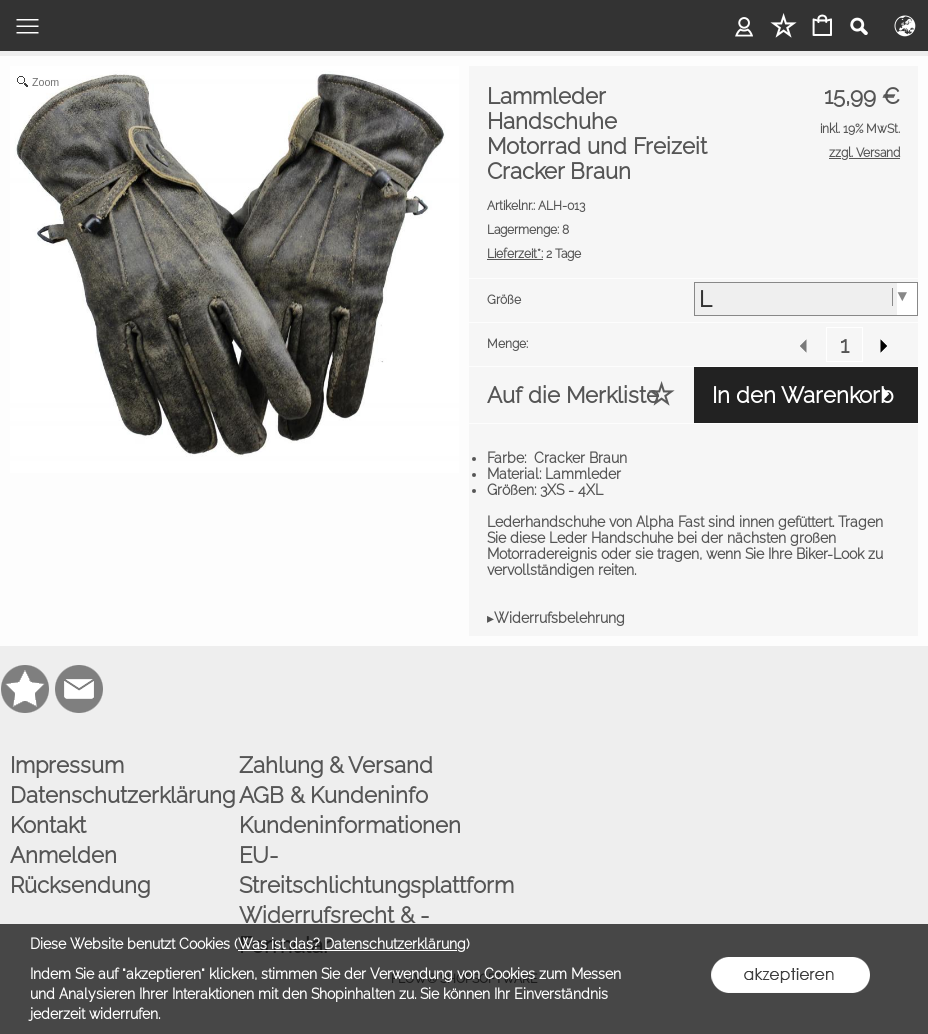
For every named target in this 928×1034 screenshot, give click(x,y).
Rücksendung (80, 885)
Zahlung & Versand (336, 765)
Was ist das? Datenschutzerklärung (352, 944)
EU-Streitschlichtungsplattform (349, 870)
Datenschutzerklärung (120, 795)
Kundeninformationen (349, 825)
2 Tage (534, 254)
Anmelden (63, 855)
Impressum (67, 765)
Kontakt (48, 825)
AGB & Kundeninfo (333, 795)
